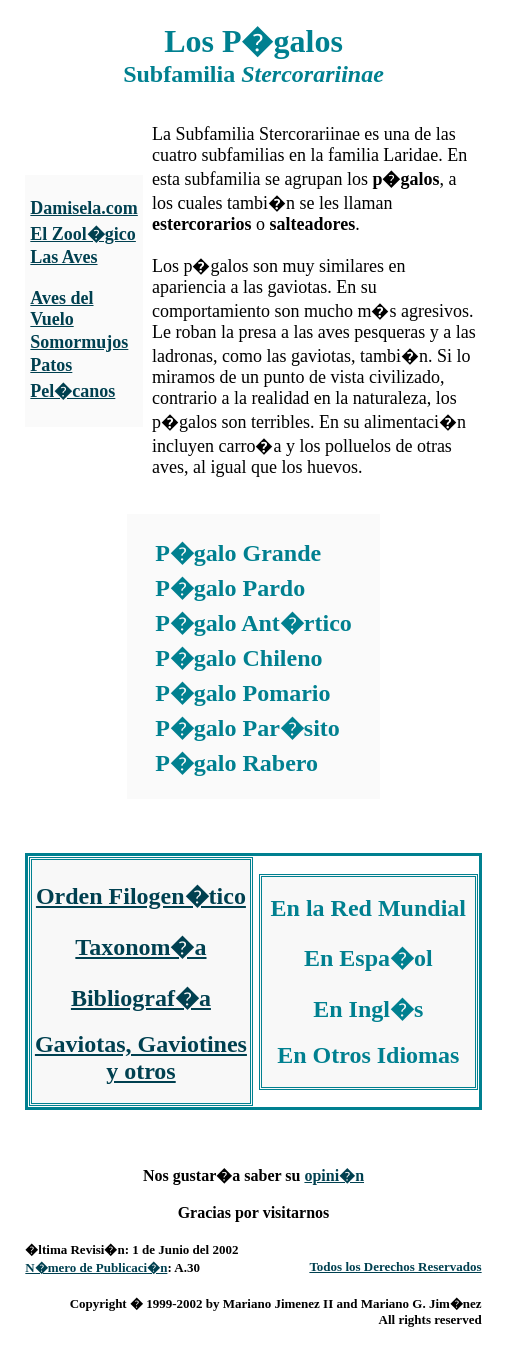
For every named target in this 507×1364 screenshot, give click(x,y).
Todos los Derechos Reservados (395, 1266)
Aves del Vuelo (61, 308)
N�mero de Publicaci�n (96, 1267)
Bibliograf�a (141, 998)
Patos (51, 365)
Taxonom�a (140, 947)
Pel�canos (72, 391)
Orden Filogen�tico (141, 896)
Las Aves (63, 257)
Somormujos (79, 342)
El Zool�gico (83, 234)
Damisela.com (83, 208)
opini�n (334, 1175)
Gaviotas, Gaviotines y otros (141, 1057)
